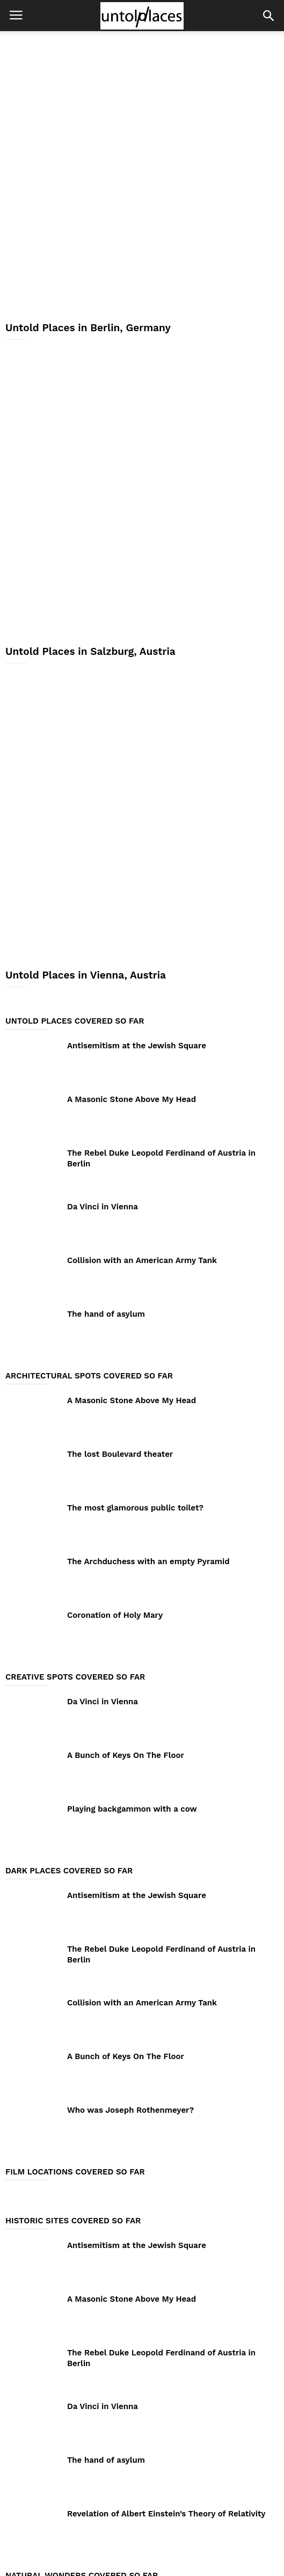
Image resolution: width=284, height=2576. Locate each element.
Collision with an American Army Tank (142, 1042)
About (76, 2534)
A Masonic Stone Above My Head (131, 881)
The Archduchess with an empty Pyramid (148, 1343)
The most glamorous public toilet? (135, 1289)
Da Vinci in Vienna (102, 988)
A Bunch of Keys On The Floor (125, 1537)
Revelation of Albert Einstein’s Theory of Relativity (166, 2295)
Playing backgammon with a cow (132, 1590)
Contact (204, 2534)
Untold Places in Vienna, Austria (85, 756)
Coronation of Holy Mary (115, 1397)
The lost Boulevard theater (120, 1235)
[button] (268, 15)
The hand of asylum (106, 1095)
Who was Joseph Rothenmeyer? (130, 1891)
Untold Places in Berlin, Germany (88, 255)
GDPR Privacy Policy (138, 2534)
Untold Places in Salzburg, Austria (90, 506)
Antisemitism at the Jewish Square (136, 827)
